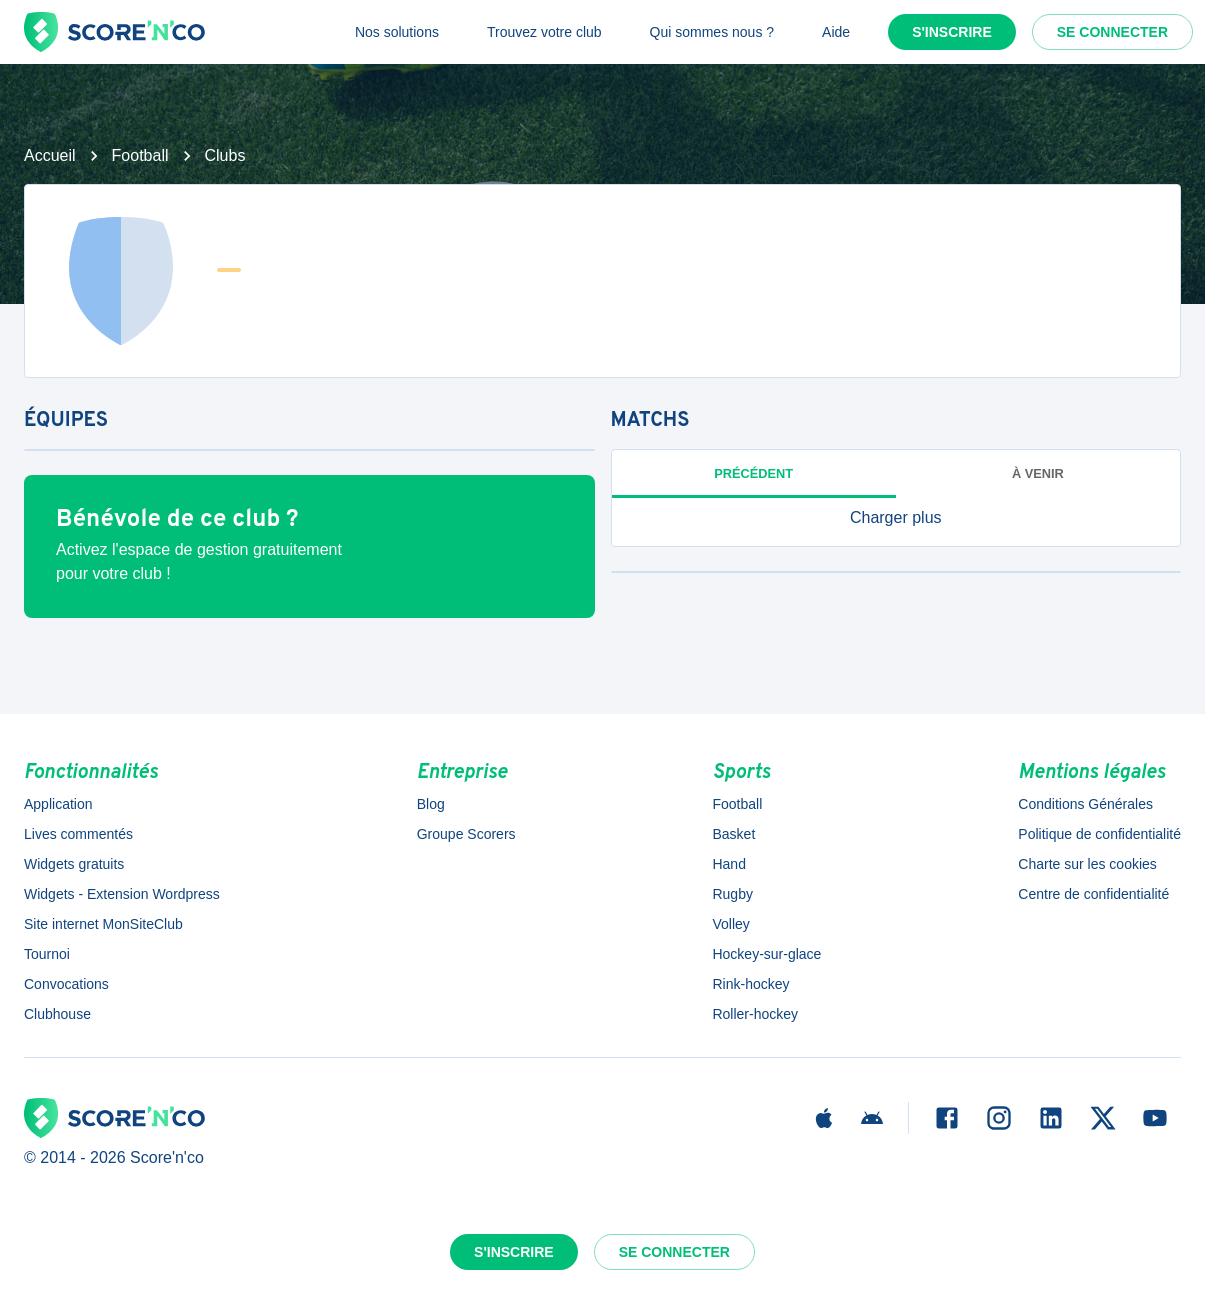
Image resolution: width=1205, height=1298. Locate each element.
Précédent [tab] (753, 473)
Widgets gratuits (74, 864)
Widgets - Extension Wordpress (122, 894)
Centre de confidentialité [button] (1093, 894)
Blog (431, 804)
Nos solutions (397, 32)
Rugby (732, 894)
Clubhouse (57, 1014)
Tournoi (47, 954)
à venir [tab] (1038, 473)
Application (58, 804)
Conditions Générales (1085, 804)
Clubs (225, 155)
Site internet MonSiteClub (103, 924)
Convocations (66, 984)
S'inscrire (952, 32)
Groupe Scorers (466, 834)
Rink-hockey (750, 984)
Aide (836, 32)
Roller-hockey (755, 1014)
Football (140, 155)
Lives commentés (78, 834)
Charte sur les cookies (1087, 864)
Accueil (50, 155)
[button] (896, 518)
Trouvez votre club (544, 32)
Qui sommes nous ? (712, 32)
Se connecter (1112, 32)
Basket (733, 834)
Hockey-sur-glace (766, 954)
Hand (728, 864)
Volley (730, 924)
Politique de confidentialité (1099, 834)
